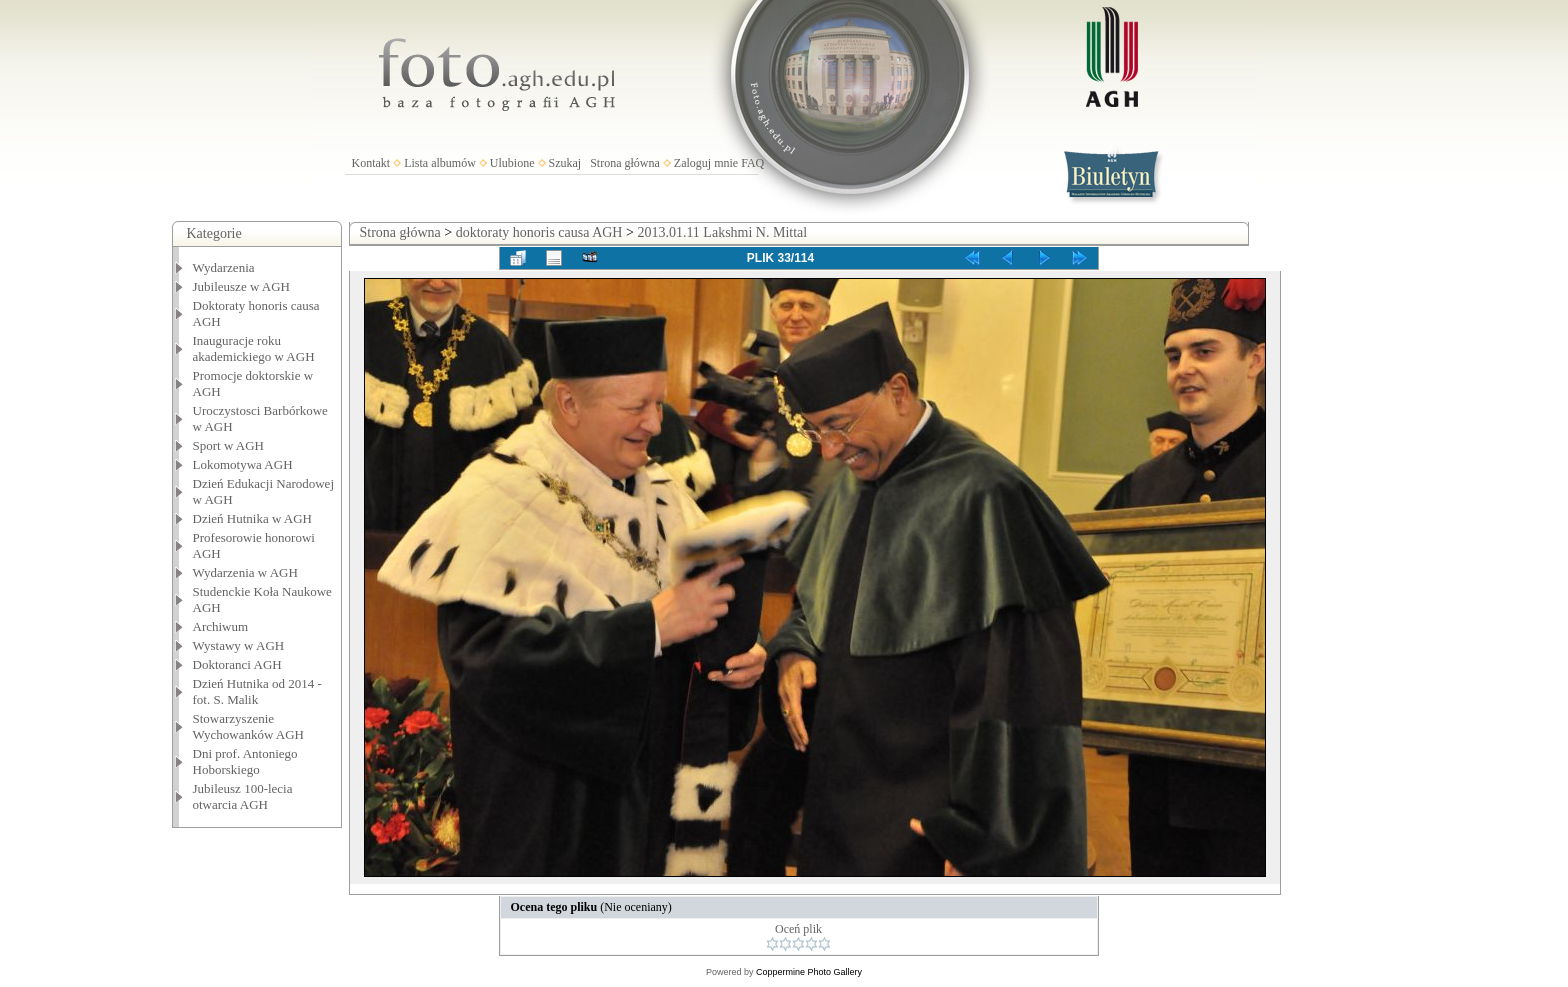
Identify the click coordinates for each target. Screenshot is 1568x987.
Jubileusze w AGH (242, 286)
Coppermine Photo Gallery (809, 972)
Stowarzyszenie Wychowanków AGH (249, 726)
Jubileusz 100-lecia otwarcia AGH (243, 796)
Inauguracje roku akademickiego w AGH (254, 348)
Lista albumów (440, 163)
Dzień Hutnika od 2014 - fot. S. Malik (257, 691)
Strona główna (625, 163)
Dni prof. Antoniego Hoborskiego (245, 761)
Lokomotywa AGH (243, 464)
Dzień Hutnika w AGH (253, 518)
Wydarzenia (224, 267)
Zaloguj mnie (706, 163)
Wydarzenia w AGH (245, 572)
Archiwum (221, 626)
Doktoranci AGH (237, 664)
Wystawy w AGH (239, 645)
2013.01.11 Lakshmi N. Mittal (722, 232)
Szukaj (565, 163)
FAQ (752, 163)
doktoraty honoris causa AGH (539, 232)
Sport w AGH (229, 445)
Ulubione (512, 163)
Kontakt (371, 163)
